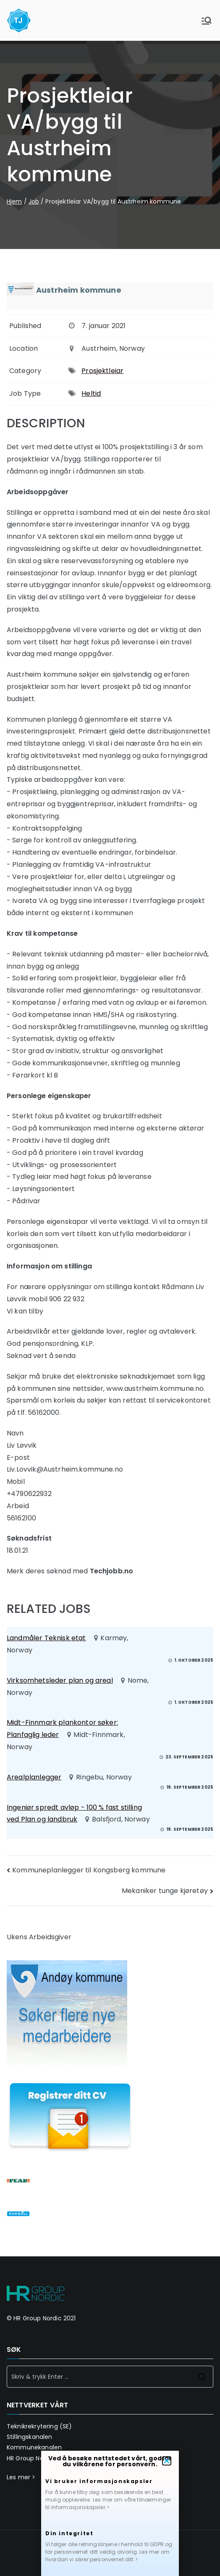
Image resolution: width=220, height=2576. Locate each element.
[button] (166, 2463)
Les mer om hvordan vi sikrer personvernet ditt (107, 2558)
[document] (110, 1288)
